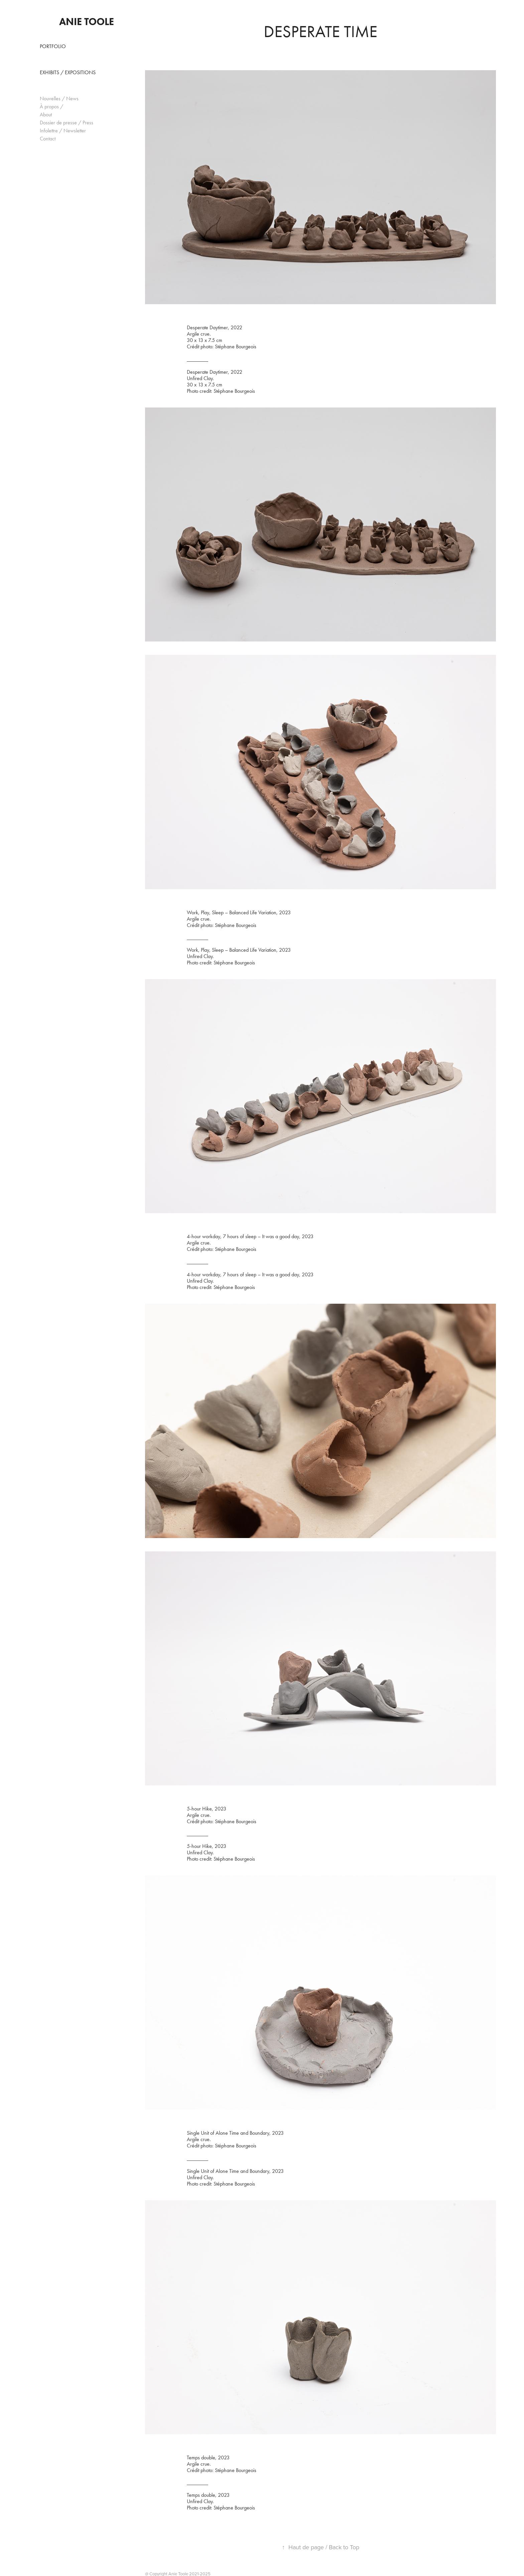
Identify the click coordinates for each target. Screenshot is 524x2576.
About (46, 114)
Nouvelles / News (59, 98)
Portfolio (53, 46)
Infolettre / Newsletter (63, 130)
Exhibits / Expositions (68, 72)
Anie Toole (86, 21)
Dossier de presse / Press (66, 122)
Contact (47, 138)
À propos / (51, 106)
